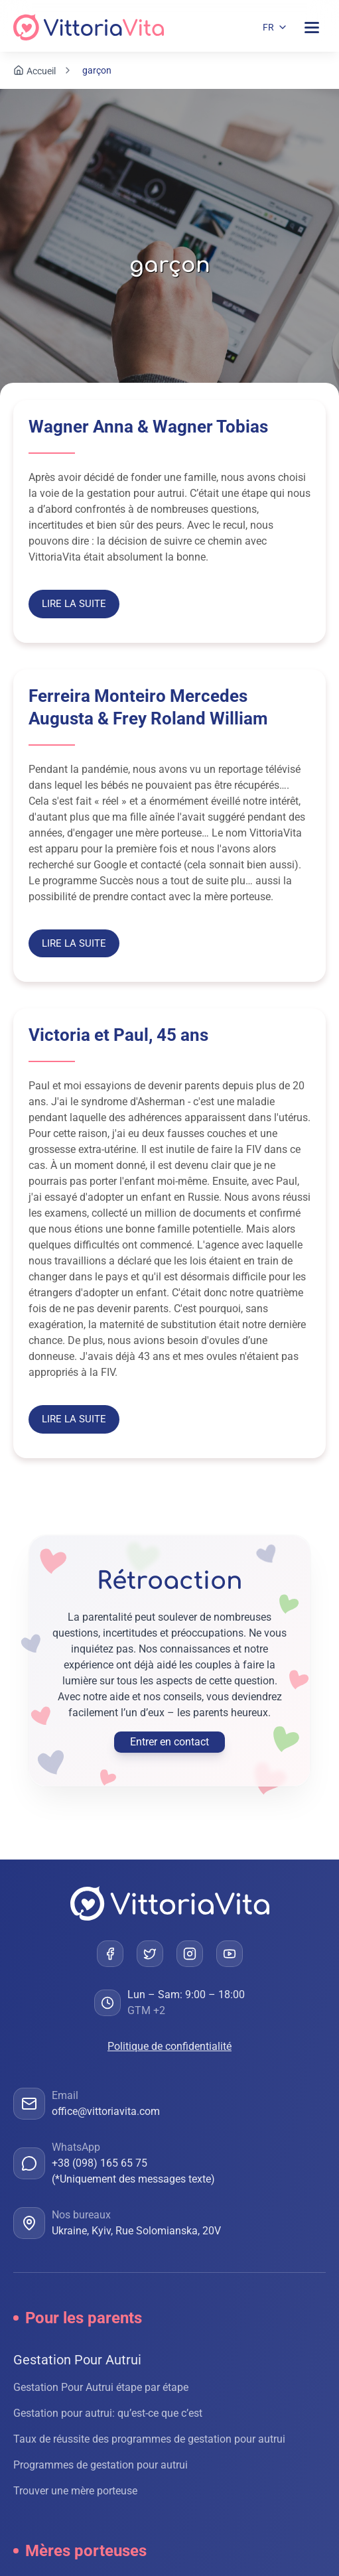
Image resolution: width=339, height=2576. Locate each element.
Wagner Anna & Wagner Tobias (148, 427)
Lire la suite (74, 604)
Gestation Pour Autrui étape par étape (100, 2387)
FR (268, 27)
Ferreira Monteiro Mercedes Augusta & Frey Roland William (148, 707)
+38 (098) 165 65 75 (99, 2163)
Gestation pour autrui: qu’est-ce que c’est (107, 2413)
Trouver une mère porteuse (75, 2490)
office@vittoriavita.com (106, 2111)
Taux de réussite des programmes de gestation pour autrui (149, 2439)
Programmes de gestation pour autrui (100, 2465)
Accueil (41, 71)
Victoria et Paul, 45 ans (118, 1035)
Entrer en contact (169, 1741)
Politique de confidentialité (169, 2046)
